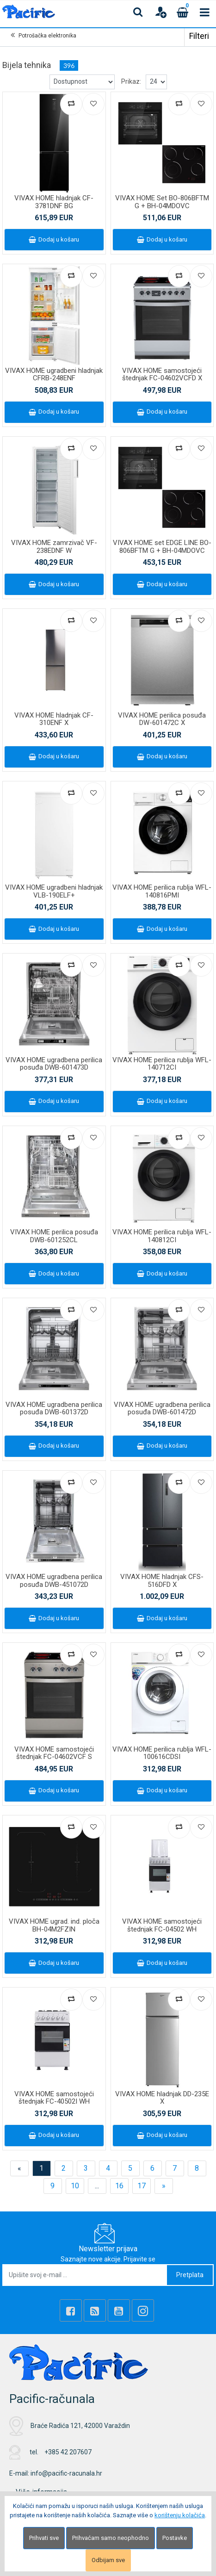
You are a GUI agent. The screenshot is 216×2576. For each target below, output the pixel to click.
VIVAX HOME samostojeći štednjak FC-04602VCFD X (162, 374)
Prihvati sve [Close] (44, 2537)
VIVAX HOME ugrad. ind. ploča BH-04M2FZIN (54, 1925)
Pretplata (190, 2275)
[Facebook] (71, 2310)
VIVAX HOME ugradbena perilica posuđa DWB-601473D (54, 1064)
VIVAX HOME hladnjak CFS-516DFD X (162, 1581)
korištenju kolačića (179, 2515)
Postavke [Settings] (174, 2537)
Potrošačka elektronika (47, 35)
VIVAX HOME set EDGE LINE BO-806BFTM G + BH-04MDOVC (162, 547)
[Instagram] (143, 2310)
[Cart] (183, 12)
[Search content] (138, 12)
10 (75, 2185)
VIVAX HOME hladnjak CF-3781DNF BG (53, 202)
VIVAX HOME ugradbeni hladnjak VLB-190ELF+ (54, 891)
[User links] (160, 12)
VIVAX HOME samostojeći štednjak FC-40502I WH (54, 2098)
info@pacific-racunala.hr (66, 2473)
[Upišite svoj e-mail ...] (85, 2275)
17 (141, 2185)
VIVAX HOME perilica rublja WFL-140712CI (161, 1064)
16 (119, 2185)
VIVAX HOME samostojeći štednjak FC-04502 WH (162, 1925)
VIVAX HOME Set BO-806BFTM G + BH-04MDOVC (162, 202)
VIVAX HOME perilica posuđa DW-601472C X (162, 719)
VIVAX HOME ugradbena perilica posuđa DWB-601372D (54, 1408)
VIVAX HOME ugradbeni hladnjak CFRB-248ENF (54, 374)
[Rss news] (95, 2310)
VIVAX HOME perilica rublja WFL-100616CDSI (161, 1753)
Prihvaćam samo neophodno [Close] (110, 2537)
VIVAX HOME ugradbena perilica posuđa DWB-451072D (54, 1581)
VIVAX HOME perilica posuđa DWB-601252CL (54, 1236)
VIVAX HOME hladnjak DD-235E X (162, 2098)
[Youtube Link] (119, 2310)
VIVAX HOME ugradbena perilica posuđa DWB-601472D (162, 1408)
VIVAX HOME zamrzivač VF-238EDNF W (54, 547)
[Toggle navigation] (205, 12)
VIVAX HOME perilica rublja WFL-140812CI (161, 1236)
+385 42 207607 (68, 2452)
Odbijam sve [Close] (108, 2560)
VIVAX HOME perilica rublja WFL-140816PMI (161, 891)
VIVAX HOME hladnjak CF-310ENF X (53, 719)
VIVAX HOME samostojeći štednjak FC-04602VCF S (54, 1753)
